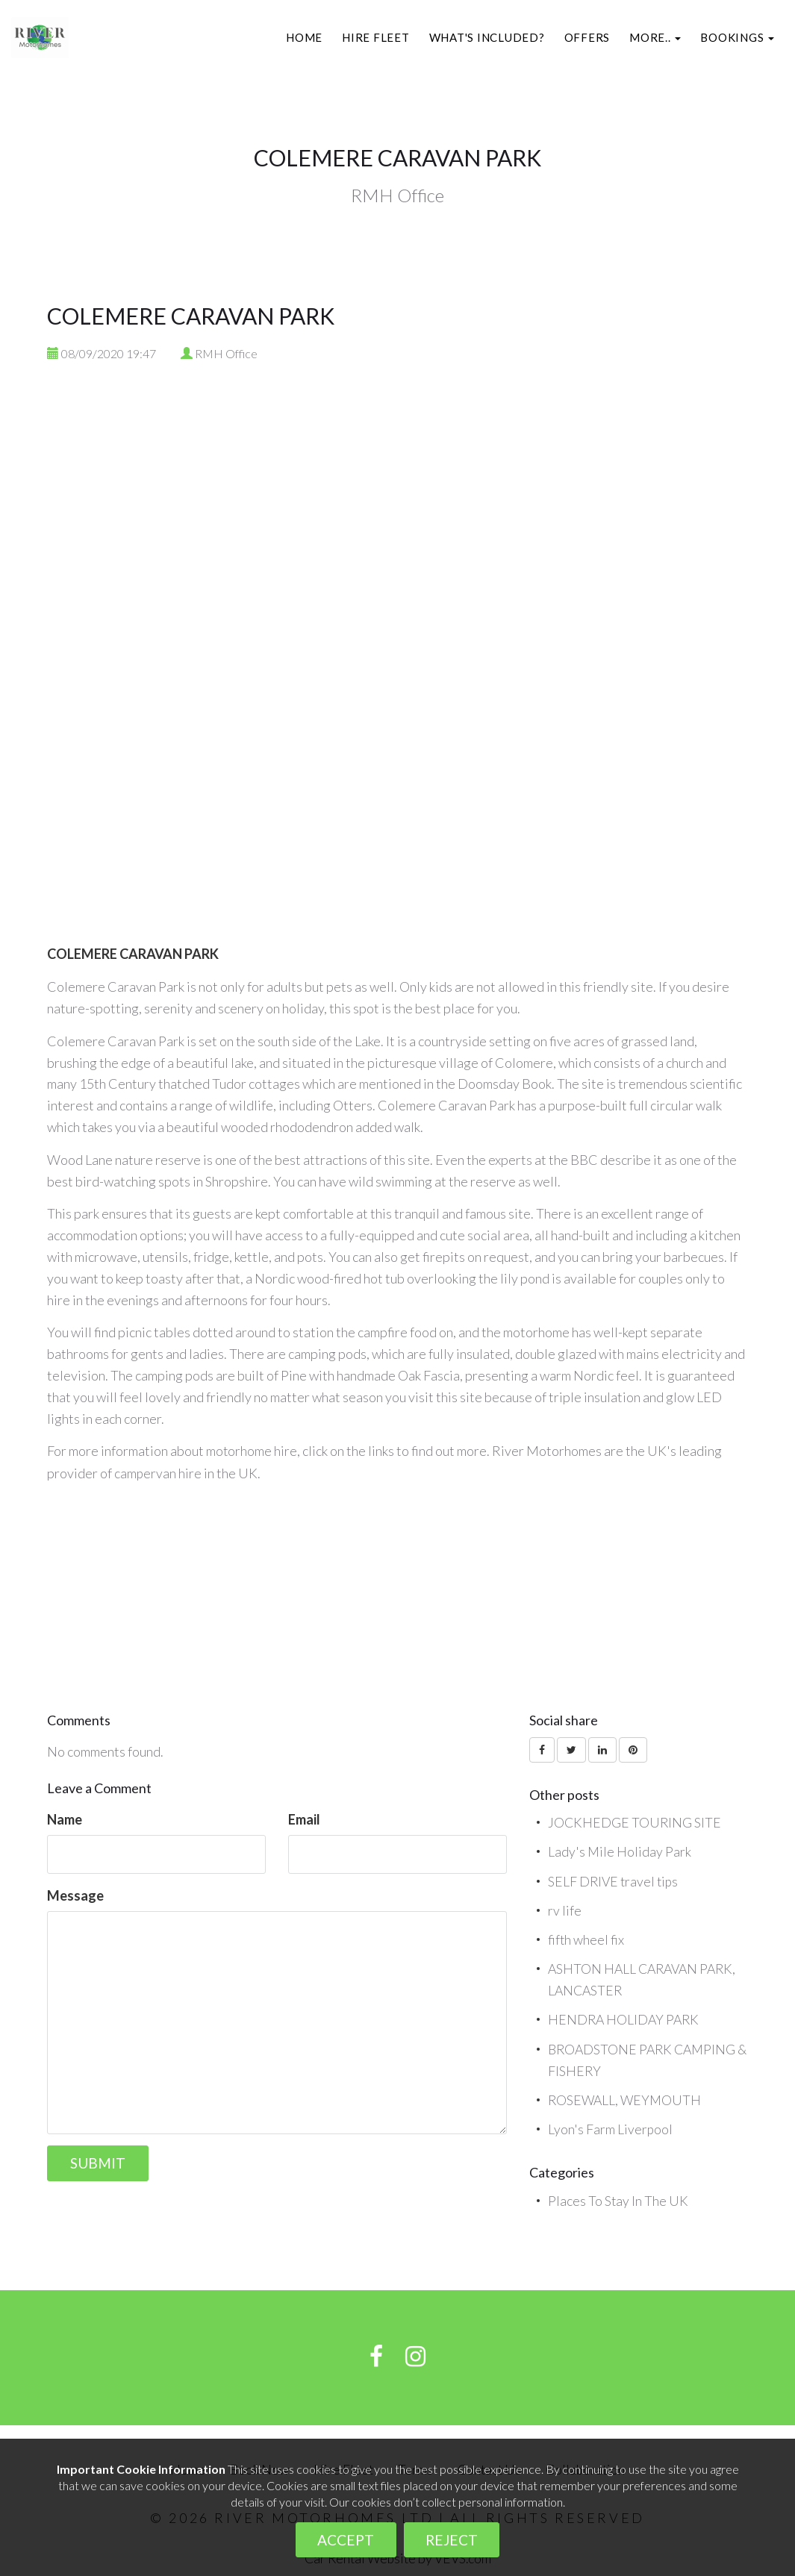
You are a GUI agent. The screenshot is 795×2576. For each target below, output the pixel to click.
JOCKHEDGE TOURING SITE (635, 1821)
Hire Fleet (376, 37)
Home (304, 37)
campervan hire (158, 1472)
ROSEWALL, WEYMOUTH (626, 2096)
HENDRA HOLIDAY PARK (625, 2017)
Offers (587, 37)
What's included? (487, 37)
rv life (565, 1909)
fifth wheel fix (586, 1938)
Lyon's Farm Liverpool (610, 2125)
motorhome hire (252, 1450)
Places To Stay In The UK (618, 2196)
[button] (655, 37)
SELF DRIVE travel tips (615, 1880)
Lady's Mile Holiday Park (620, 1850)
